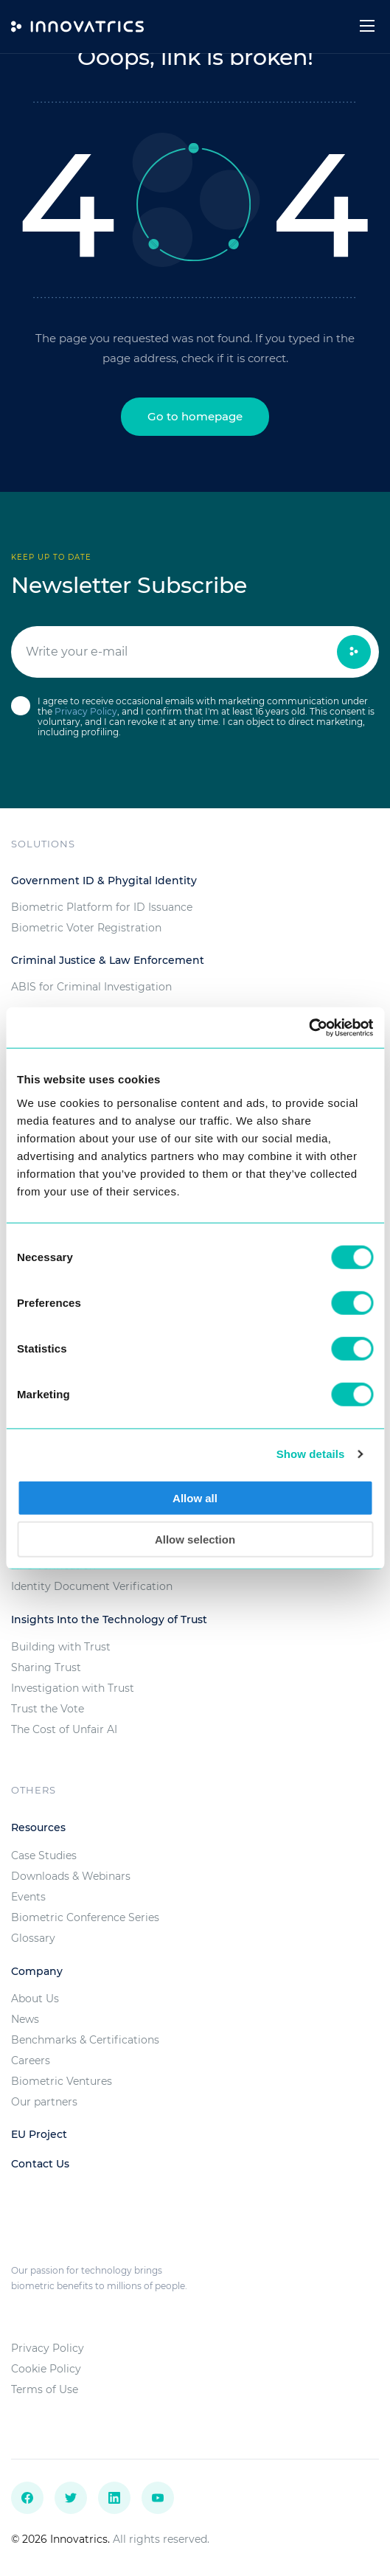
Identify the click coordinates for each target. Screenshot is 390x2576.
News (25, 2019)
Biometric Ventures (61, 2081)
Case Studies (44, 1855)
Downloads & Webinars (70, 1876)
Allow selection (195, 1539)
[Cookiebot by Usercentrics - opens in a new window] (308, 1027)
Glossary (33, 1938)
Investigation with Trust (72, 1688)
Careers (30, 2060)
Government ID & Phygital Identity (104, 880)
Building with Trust (61, 1646)
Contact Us (40, 2163)
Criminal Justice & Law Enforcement (107, 960)
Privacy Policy (86, 711)
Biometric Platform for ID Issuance (101, 907)
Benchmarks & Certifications (85, 2039)
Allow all (195, 1497)
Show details (310, 1454)
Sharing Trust (46, 1667)
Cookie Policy (46, 2368)
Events (28, 1896)
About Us (35, 1998)
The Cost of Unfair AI (64, 1729)
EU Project (39, 2134)
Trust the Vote (47, 1708)
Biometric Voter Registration (86, 927)
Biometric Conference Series (85, 1917)
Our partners (44, 2101)
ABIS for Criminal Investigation (91, 986)
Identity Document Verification (92, 1586)
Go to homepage (195, 416)
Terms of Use (44, 2389)
